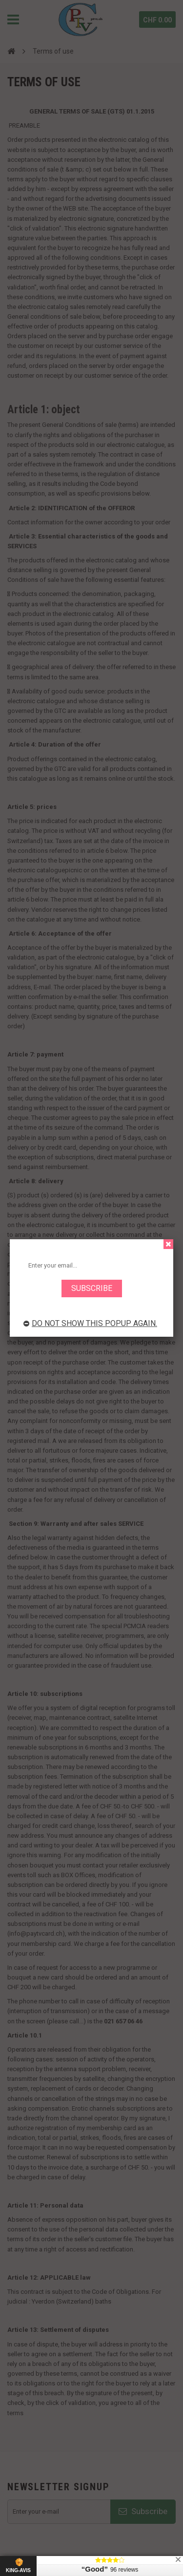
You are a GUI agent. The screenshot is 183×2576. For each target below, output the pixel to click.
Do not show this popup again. (90, 1323)
